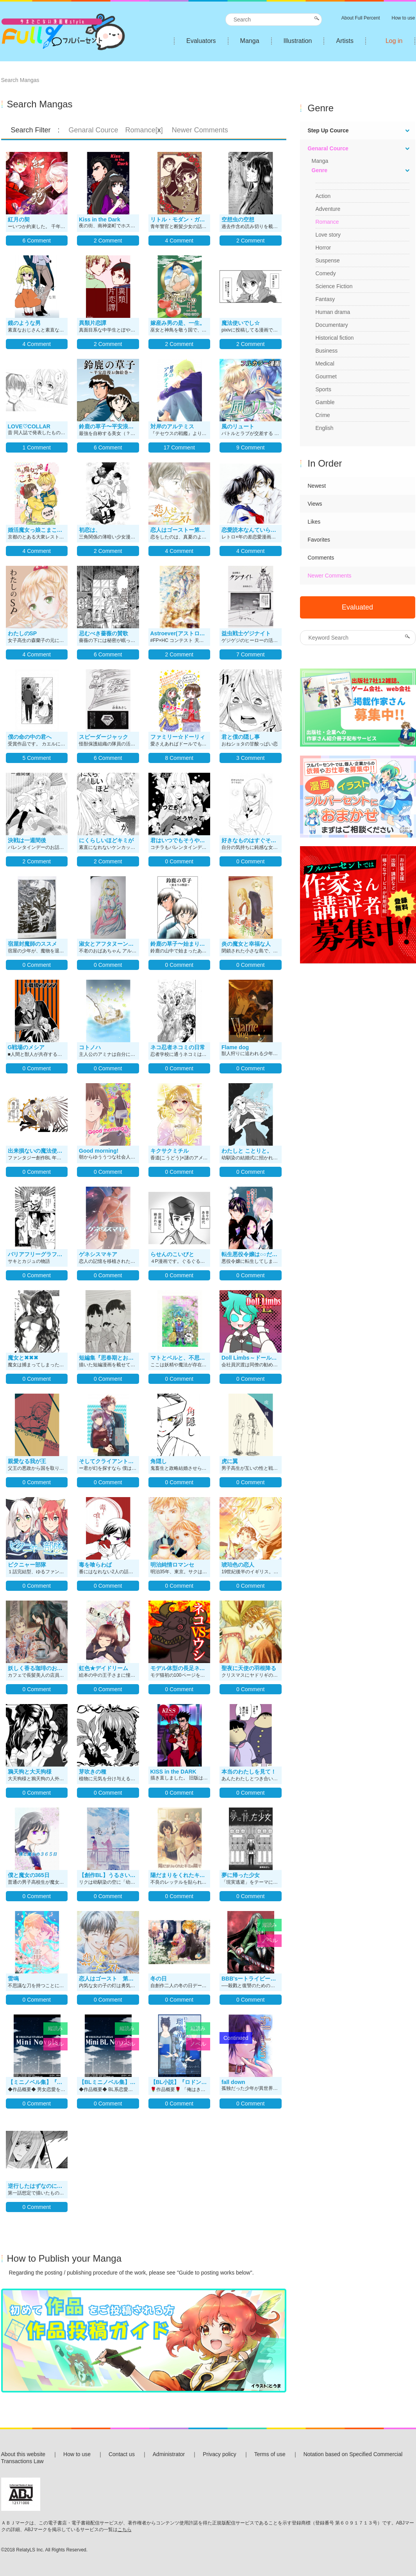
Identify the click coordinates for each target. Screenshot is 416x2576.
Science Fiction (334, 286)
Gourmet (326, 376)
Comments (321, 557)
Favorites (319, 540)
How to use (77, 2454)
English (325, 428)
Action (323, 196)
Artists (344, 40)
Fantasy (325, 299)
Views (315, 504)
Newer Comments (330, 575)
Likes (314, 522)
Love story (328, 235)
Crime (323, 415)
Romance (327, 222)
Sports (323, 389)
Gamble (325, 402)
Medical (325, 363)
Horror (323, 247)
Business (327, 351)
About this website (23, 2454)
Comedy (326, 273)
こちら (125, 2529)
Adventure (328, 209)
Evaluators (201, 40)
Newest (317, 486)
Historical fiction (335, 338)
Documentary (332, 325)
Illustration (298, 40)
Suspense (328, 260)
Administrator (169, 2454)
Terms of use (270, 2454)
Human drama (333, 312)
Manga (249, 40)
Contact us (122, 2454)
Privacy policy (219, 2454)
